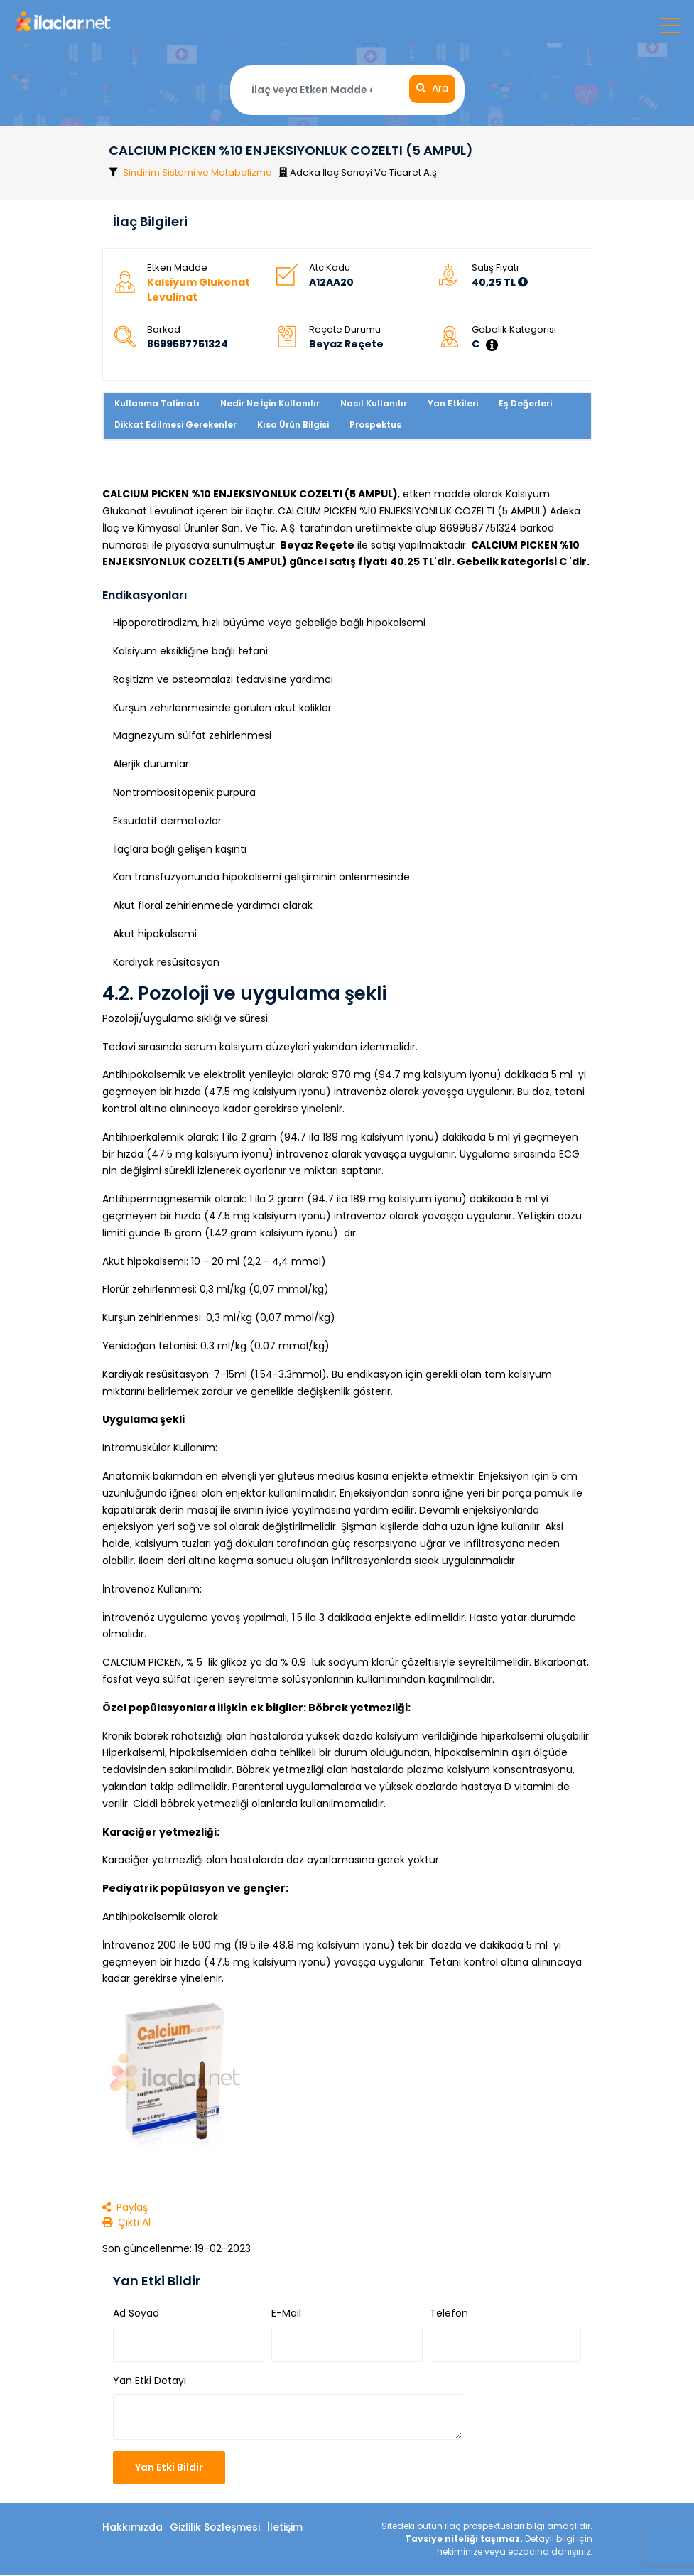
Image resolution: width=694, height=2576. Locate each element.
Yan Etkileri (453, 405)
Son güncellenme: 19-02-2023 (176, 2249)
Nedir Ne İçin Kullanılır (270, 405)
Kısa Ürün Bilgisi (293, 426)
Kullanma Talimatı (157, 405)
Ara (432, 89)
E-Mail (286, 2314)
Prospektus (375, 426)
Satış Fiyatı (495, 269)
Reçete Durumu (345, 331)
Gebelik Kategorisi (514, 331)
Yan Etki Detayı (149, 2381)
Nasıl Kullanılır (373, 405)
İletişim (285, 2528)
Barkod (163, 331)
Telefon (449, 2314)
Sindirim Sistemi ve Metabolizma (198, 172)
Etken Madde (177, 269)
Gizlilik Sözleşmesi (215, 2528)
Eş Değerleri (525, 405)
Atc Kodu (329, 269)
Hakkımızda (132, 2528)
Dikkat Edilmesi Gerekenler (175, 426)
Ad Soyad (136, 2314)
